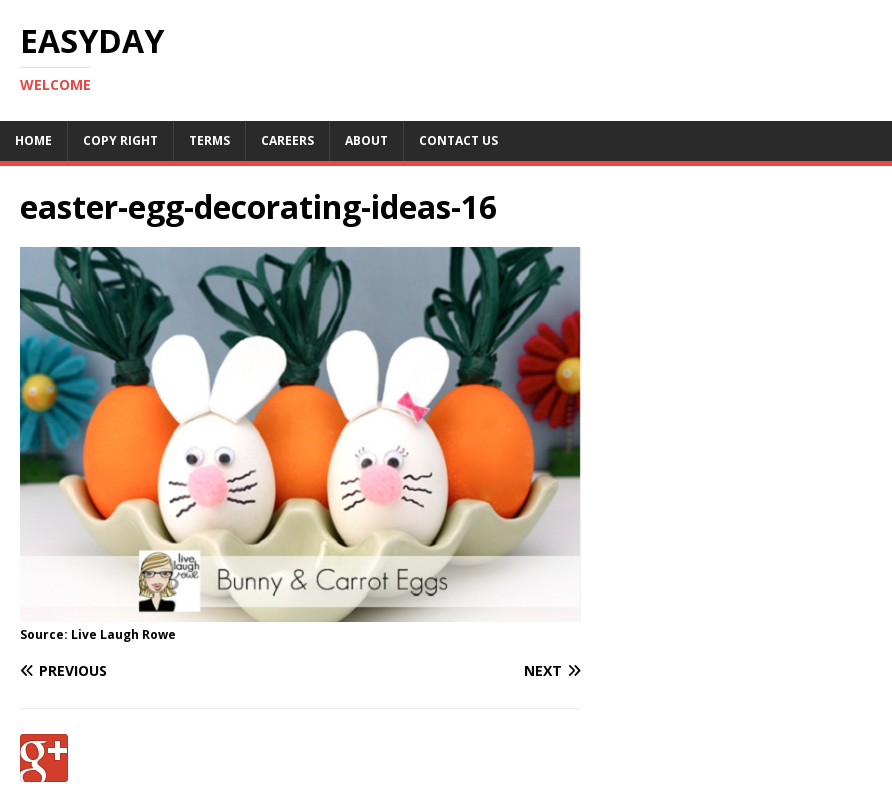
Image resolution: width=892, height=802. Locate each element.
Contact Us (458, 140)
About (366, 140)
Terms (209, 140)
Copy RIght (120, 140)
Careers (287, 140)
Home (33, 140)
